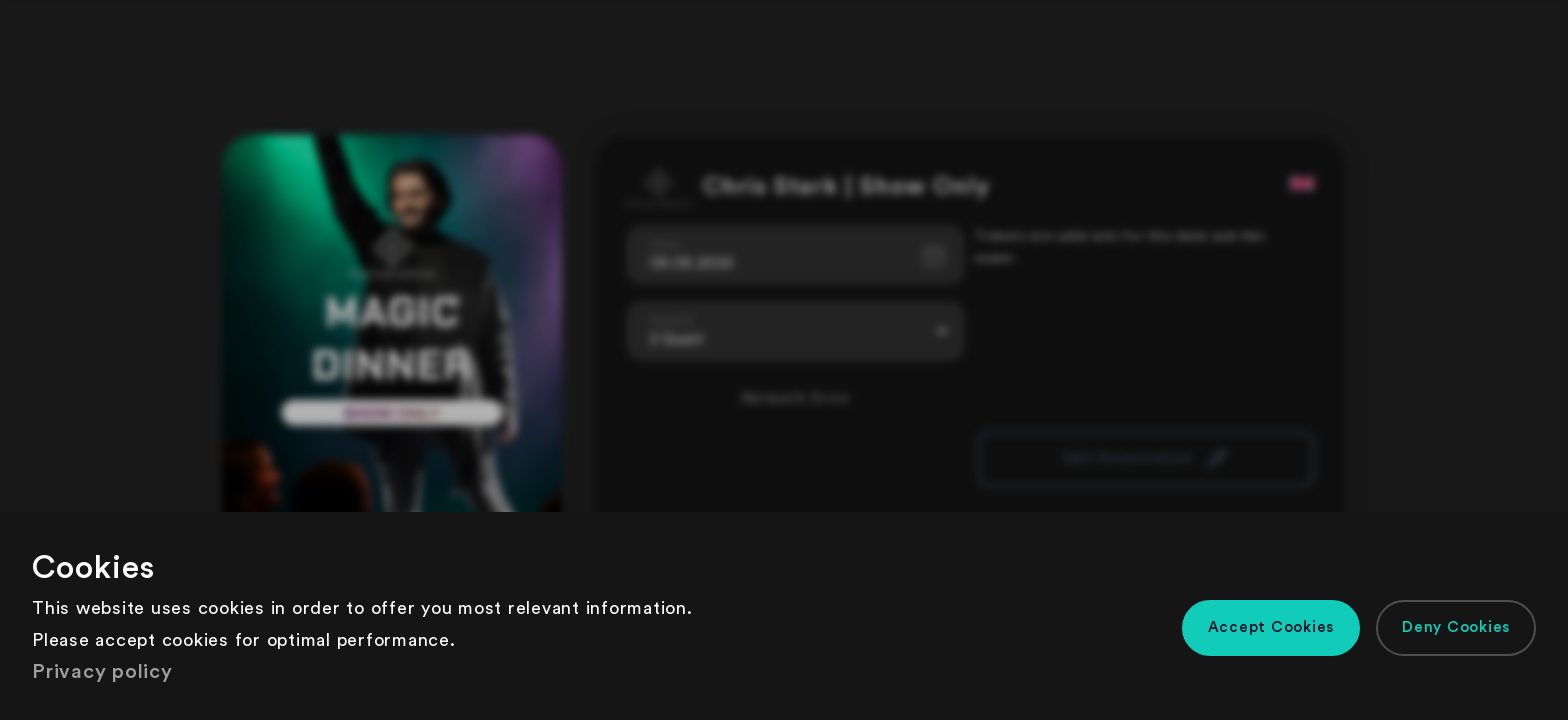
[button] (1271, 628)
